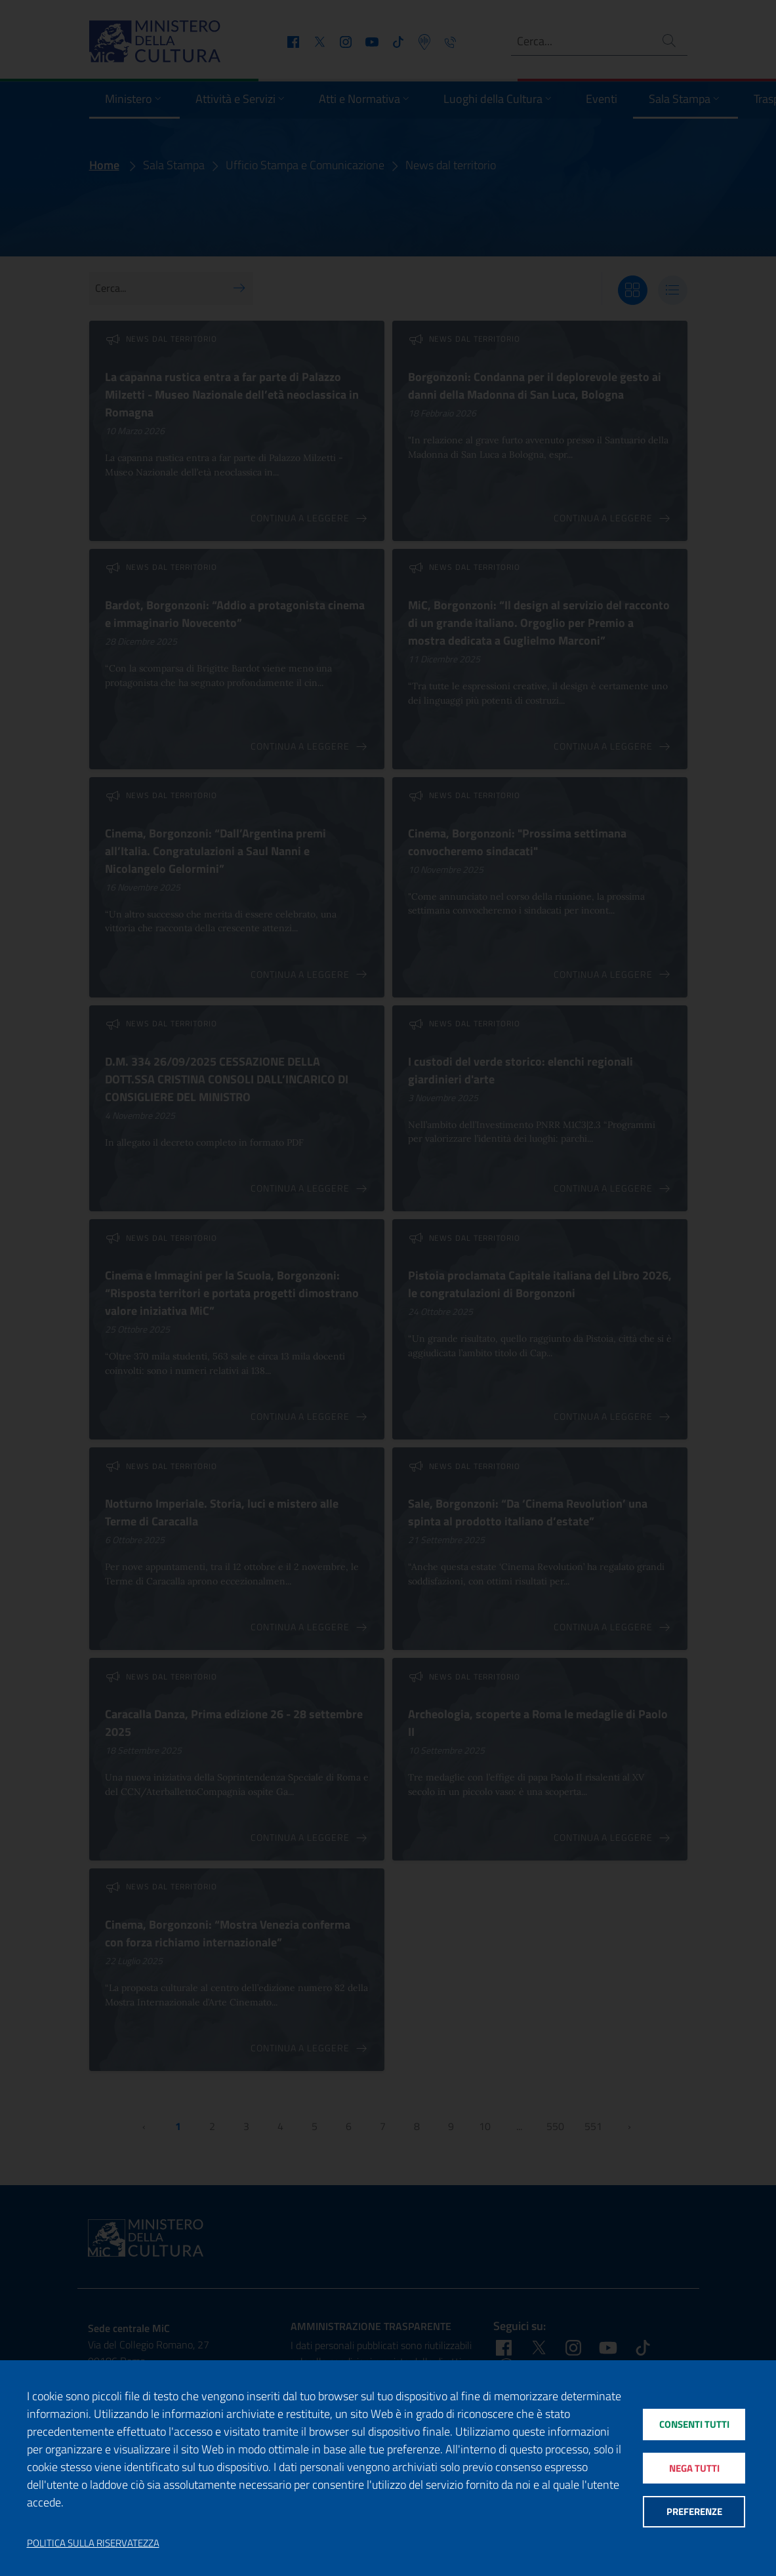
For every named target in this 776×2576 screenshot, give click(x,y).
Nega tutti (694, 2468)
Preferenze (694, 2512)
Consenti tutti (694, 2424)
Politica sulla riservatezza (93, 2543)
